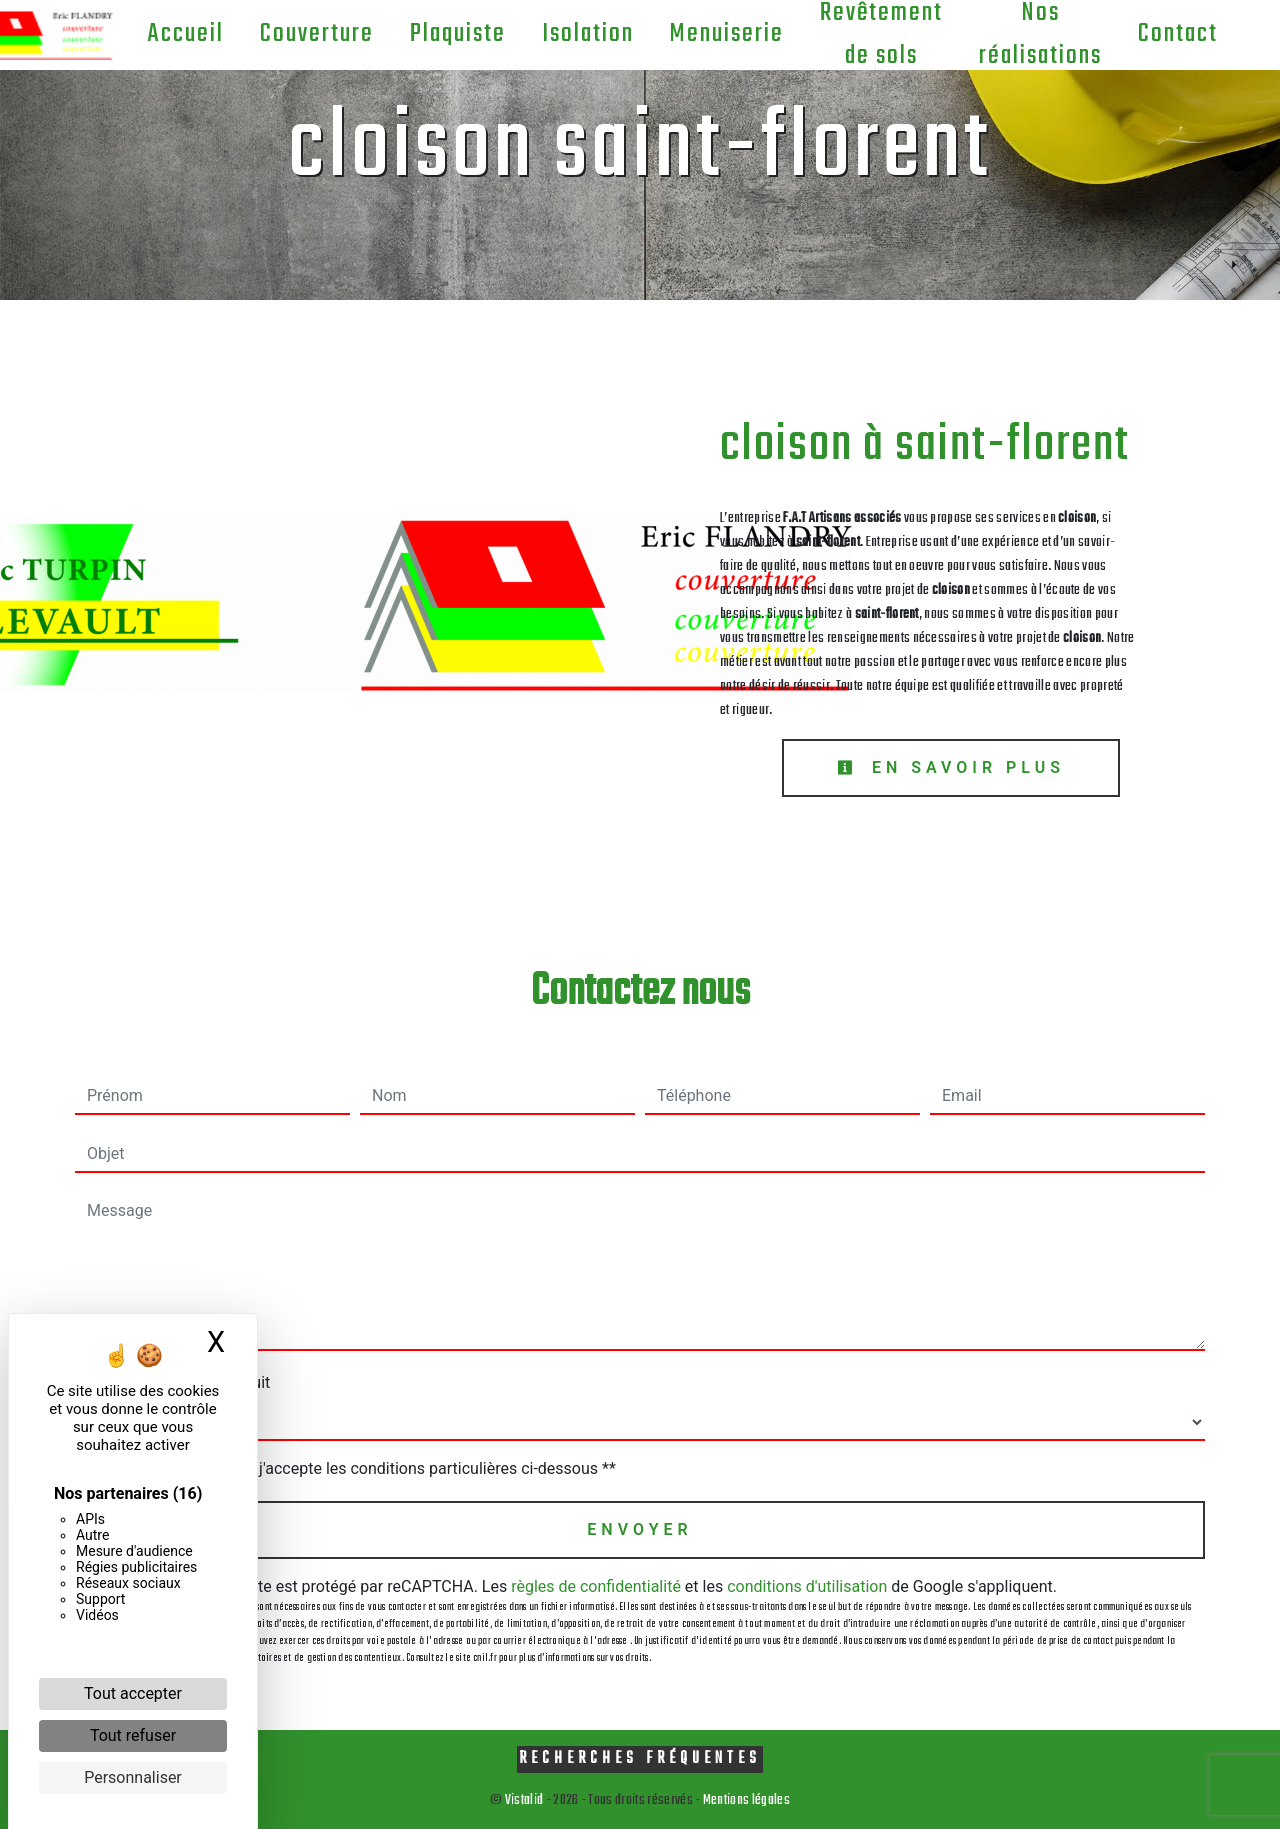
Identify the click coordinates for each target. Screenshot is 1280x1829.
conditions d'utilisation (807, 1586)
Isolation (582, 34)
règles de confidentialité (596, 1586)
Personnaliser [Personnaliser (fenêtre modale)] (133, 1777)
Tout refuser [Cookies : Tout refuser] (133, 1735)
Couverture (311, 34)
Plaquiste (452, 34)
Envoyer (639, 1529)
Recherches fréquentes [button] (640, 1758)
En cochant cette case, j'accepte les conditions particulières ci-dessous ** (355, 1468)
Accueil (179, 34)
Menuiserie (721, 34)
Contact (1172, 34)
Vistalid (524, 1800)
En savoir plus (951, 767)
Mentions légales (745, 1800)
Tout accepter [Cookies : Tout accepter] (133, 1693)
